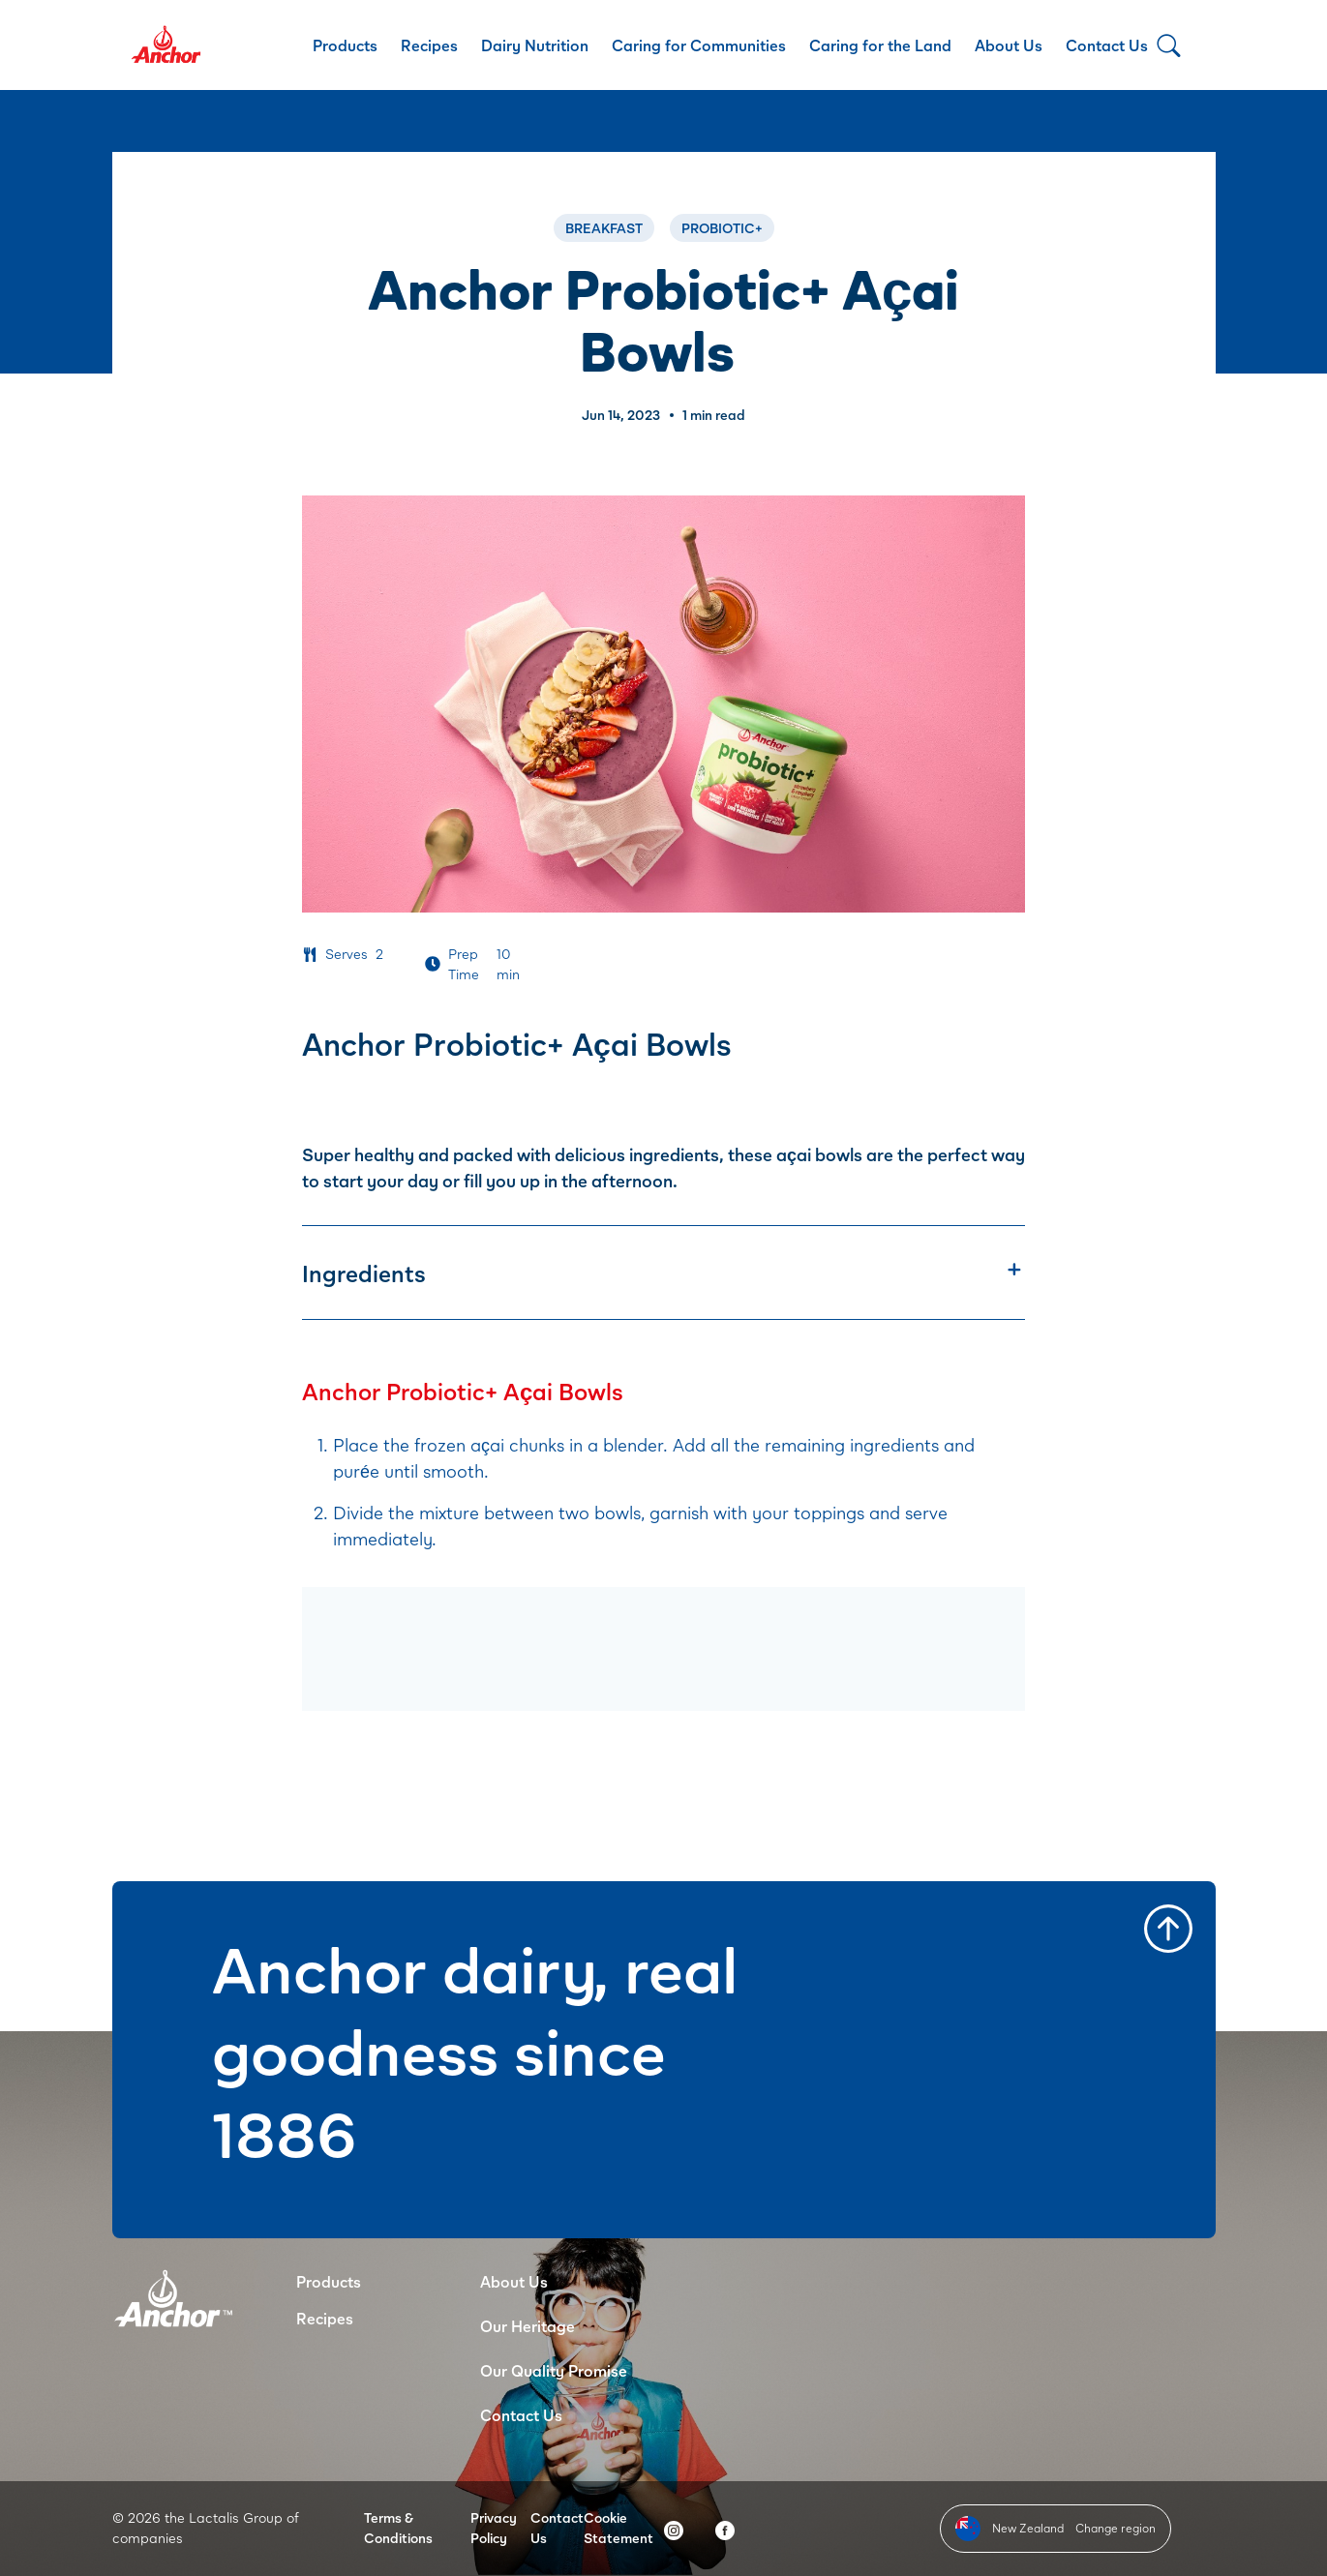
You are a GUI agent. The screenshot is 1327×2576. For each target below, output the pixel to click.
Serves (346, 953)
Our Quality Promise (553, 2370)
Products (345, 45)
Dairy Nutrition (534, 45)
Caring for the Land (880, 45)
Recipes (429, 45)
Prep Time (463, 963)
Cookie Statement (618, 2527)
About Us (1008, 45)
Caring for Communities (699, 45)
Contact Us (1107, 45)
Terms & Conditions (398, 2527)
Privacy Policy (493, 2527)
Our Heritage (527, 2326)
